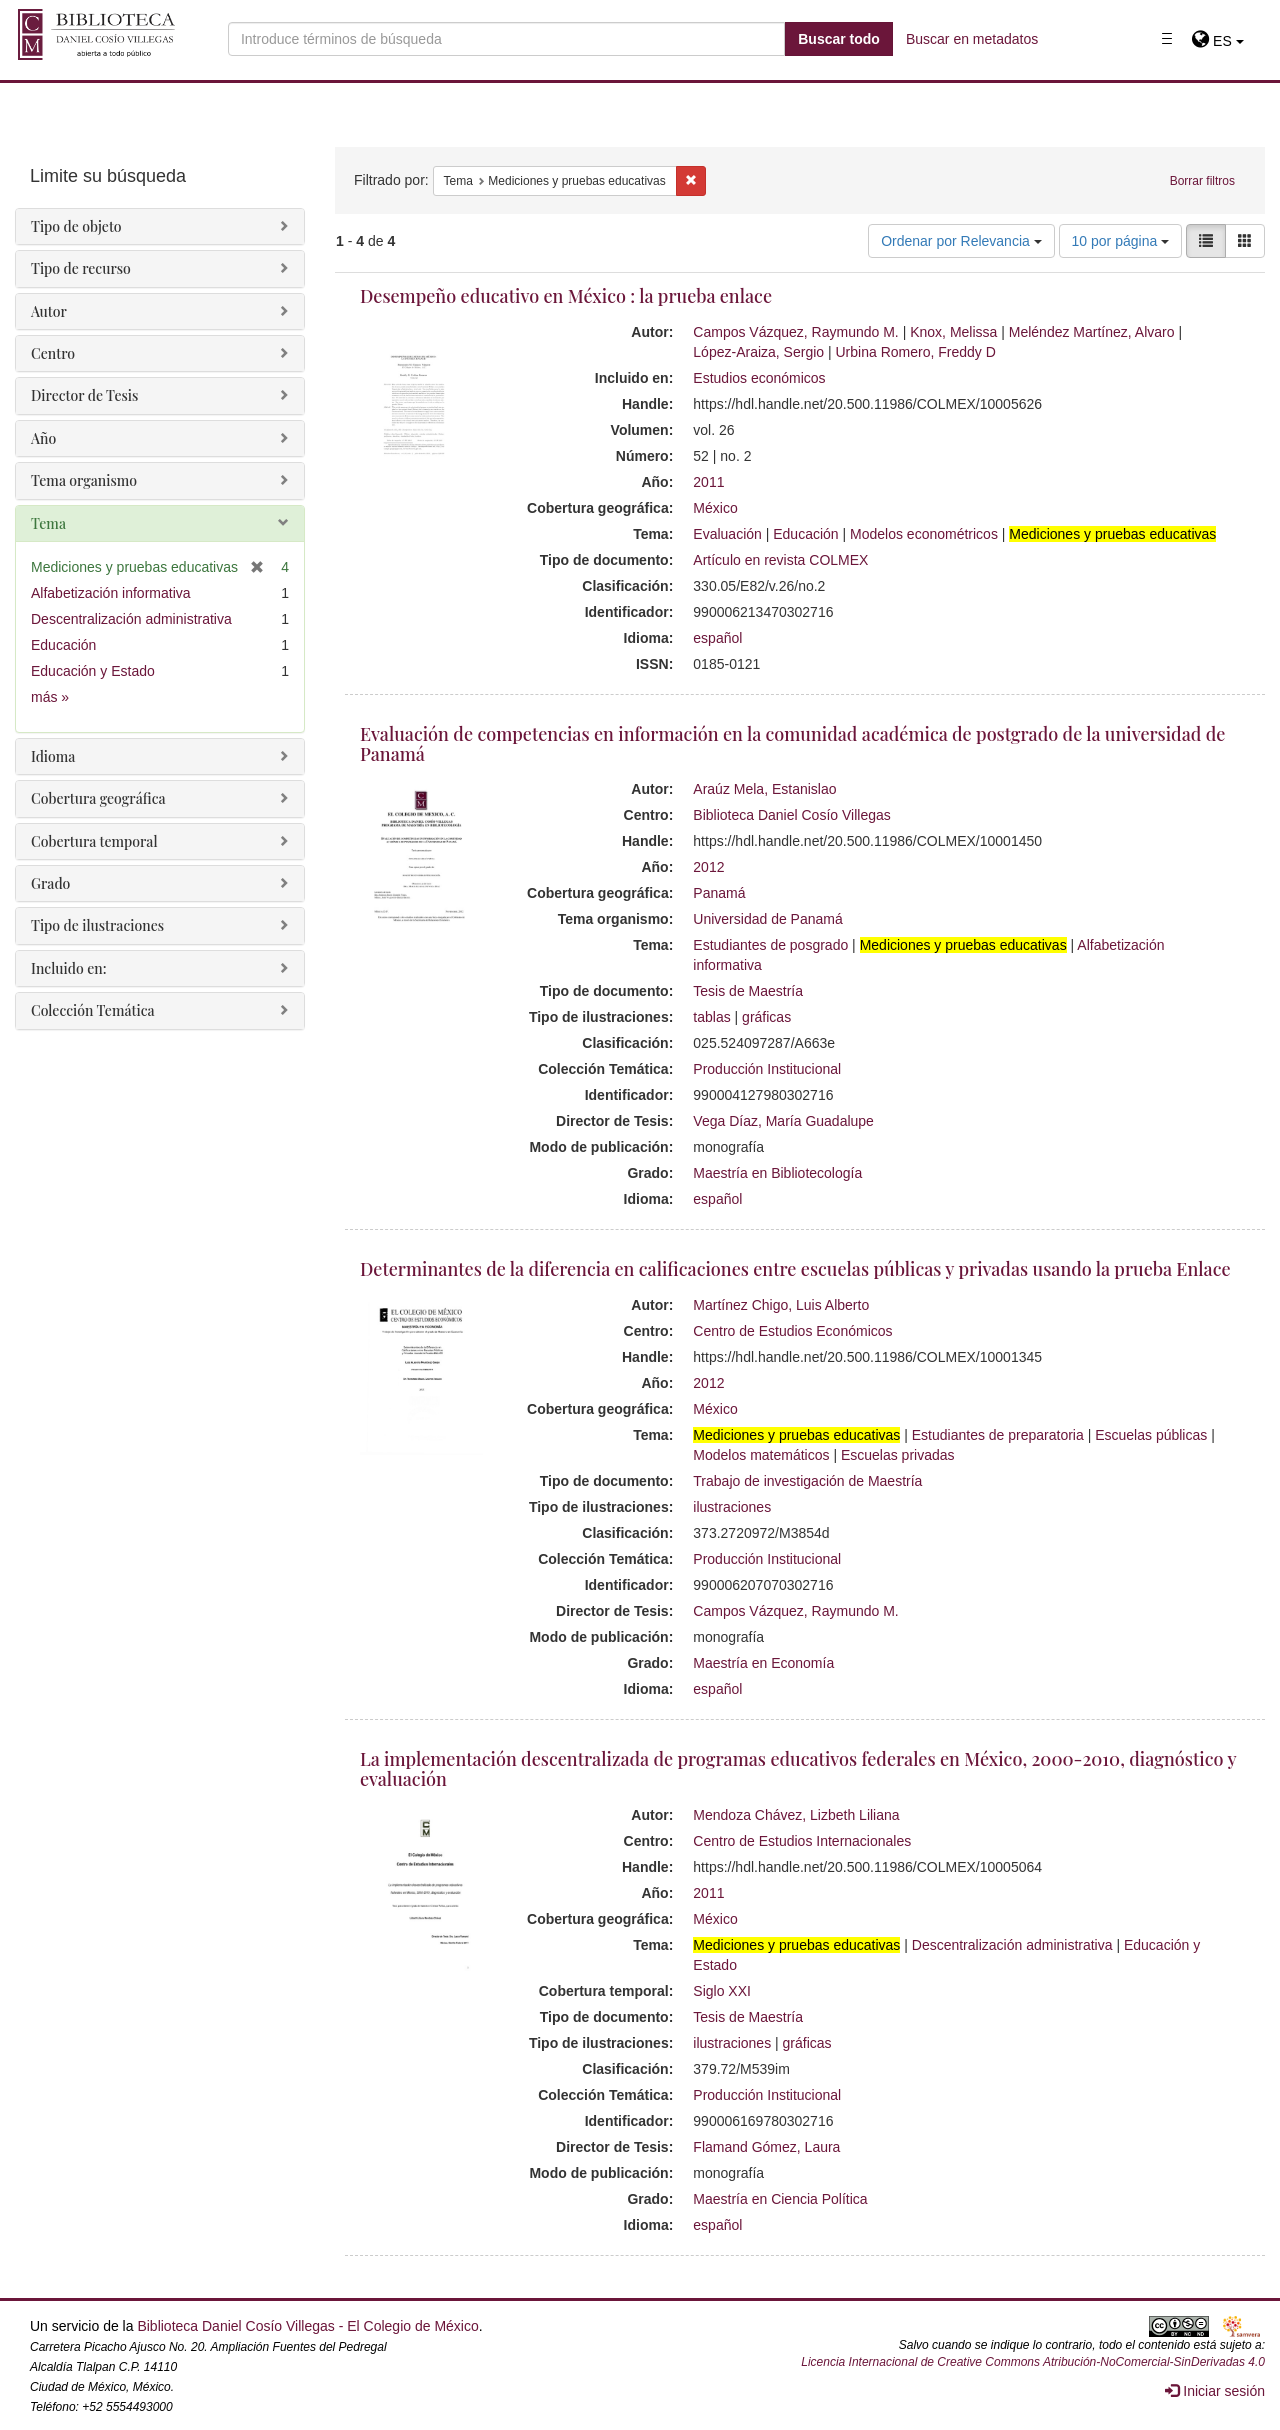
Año (43, 438)
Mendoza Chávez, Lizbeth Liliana (796, 1815)
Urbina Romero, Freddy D (916, 352)
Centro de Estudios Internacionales (802, 1841)
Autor (49, 311)
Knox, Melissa (953, 332)
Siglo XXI (722, 1991)
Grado (50, 883)
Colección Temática (93, 1010)
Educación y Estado (93, 671)
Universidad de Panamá (767, 919)
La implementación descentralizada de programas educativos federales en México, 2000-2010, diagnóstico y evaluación (798, 1769)
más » (50, 697)
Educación (805, 534)
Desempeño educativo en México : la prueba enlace (566, 296)
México (715, 508)
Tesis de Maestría (748, 991)
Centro (53, 353)
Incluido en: (68, 968)
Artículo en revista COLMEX (780, 560)
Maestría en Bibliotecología (777, 1173)
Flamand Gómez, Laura (766, 2147)
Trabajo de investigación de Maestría (807, 1481)
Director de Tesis (84, 395)
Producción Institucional (767, 1069)
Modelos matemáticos (761, 1455)
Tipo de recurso (81, 268)
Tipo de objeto (76, 226)
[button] (1217, 41)
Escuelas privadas (898, 1455)
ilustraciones (732, 1507)
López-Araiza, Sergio (758, 352)
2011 (708, 482)
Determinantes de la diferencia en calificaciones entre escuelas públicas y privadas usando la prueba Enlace (795, 1269)
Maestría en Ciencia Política (780, 2199)
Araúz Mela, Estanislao (764, 789)
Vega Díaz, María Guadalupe (783, 1121)
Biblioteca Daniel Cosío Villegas (791, 815)
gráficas (766, 1017)
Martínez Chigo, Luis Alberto (781, 1305)
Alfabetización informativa (111, 593)
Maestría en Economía (763, 1663)
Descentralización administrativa (1012, 1945)
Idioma (53, 756)
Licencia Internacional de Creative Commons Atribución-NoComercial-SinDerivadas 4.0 (1033, 2362)
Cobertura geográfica (98, 798)
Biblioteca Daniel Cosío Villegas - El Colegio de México (307, 2326)
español (717, 638)
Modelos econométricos (924, 534)
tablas (711, 1017)
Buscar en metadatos (972, 39)
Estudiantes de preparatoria (998, 1435)
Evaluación (727, 534)
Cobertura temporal (94, 841)
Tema (48, 523)
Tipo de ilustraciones (97, 925)
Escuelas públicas (1151, 1435)
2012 (708, 867)
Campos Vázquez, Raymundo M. (795, 332)
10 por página (1121, 241)
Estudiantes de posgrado (770, 945)
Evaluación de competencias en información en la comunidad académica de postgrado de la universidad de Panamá (792, 744)
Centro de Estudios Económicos (792, 1331)
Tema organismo (84, 480)
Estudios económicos (759, 378)
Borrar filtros (1202, 181)
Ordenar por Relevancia (961, 241)
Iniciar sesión (1215, 2391)
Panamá (719, 893)
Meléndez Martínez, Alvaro (1092, 332)
